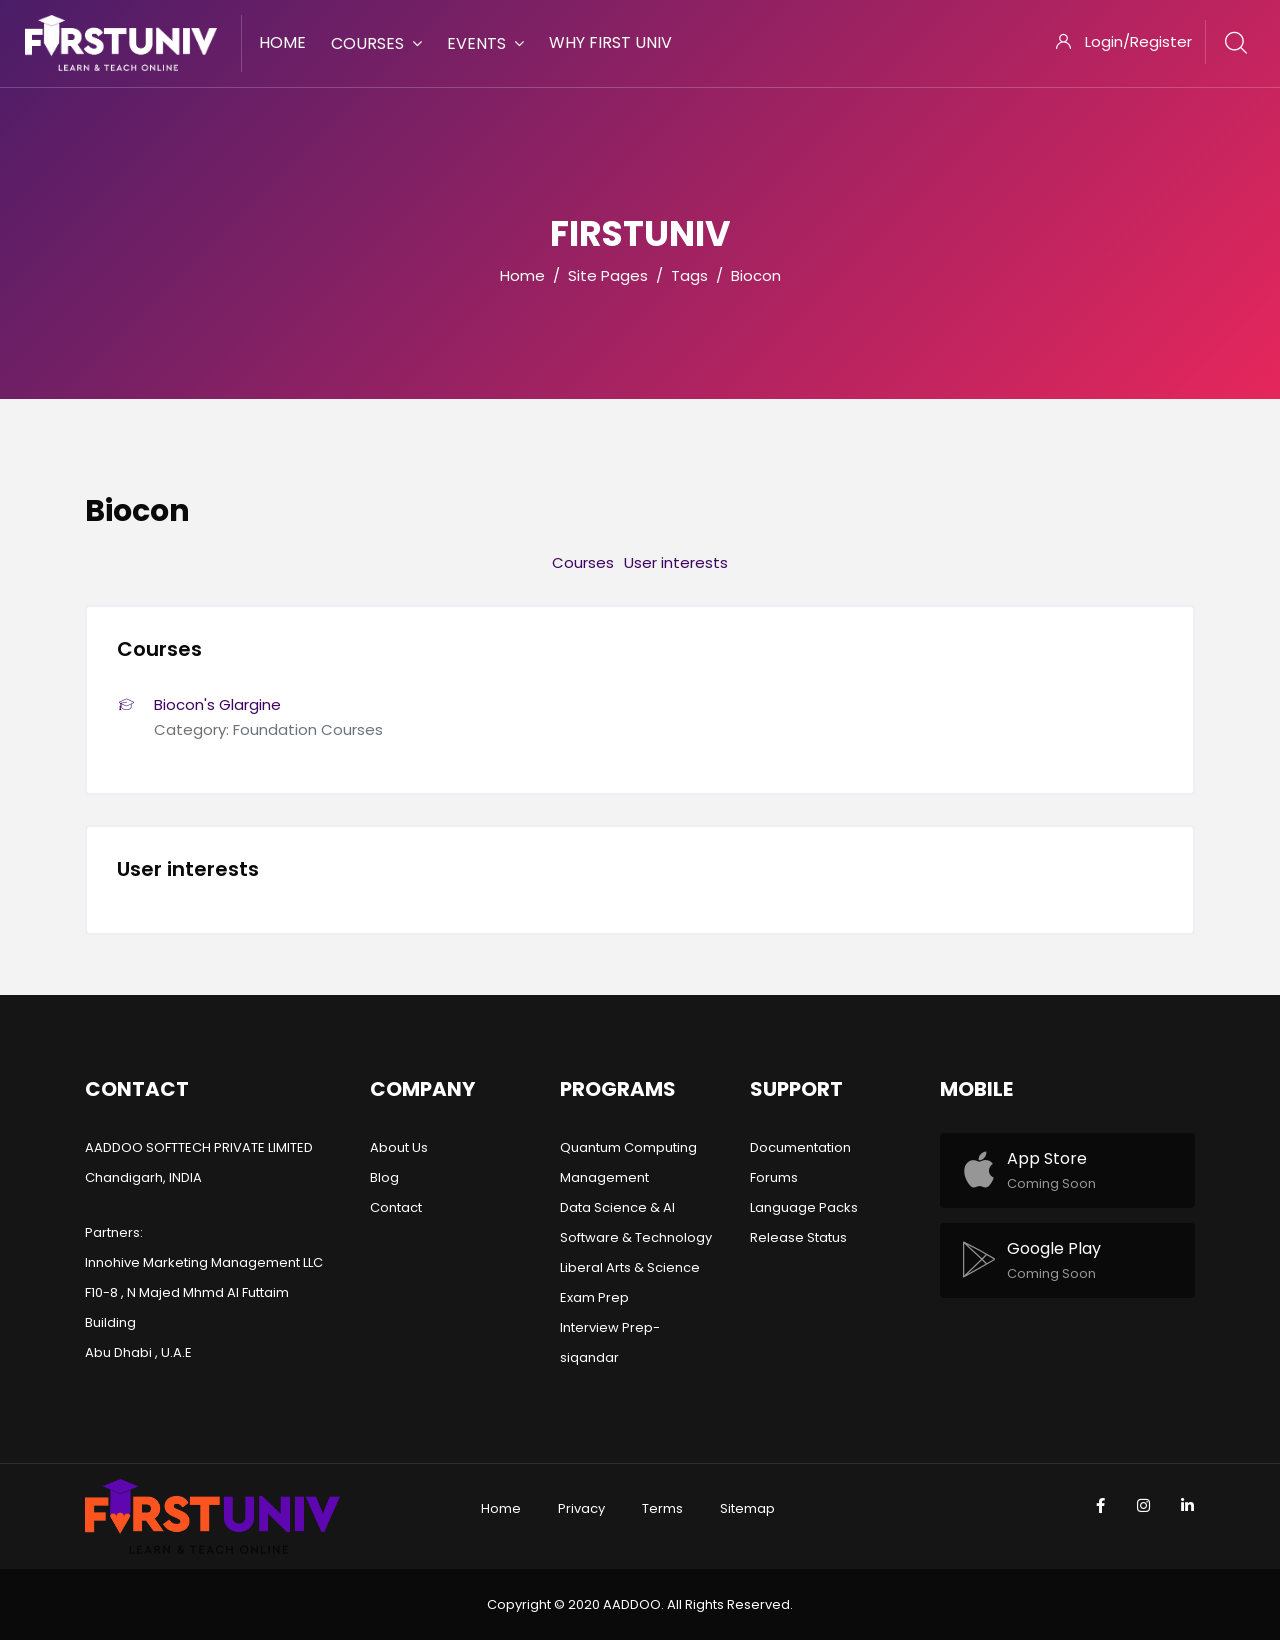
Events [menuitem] (485, 43)
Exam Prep (594, 1297)
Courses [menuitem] (376, 43)
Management (604, 1177)
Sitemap (747, 1508)
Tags (689, 275)
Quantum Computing (628, 1147)
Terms (662, 1508)
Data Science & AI (617, 1207)
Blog (384, 1177)
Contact (396, 1207)
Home (522, 275)
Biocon (756, 275)
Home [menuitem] (282, 42)
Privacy (581, 1508)
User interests (676, 562)
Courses (583, 562)
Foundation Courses (308, 729)
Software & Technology (636, 1237)
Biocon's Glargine (217, 704)
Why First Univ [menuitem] (610, 42)
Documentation (800, 1147)
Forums (774, 1177)
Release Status (798, 1237)
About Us (399, 1147)
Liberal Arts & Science (630, 1267)
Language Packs (804, 1207)
